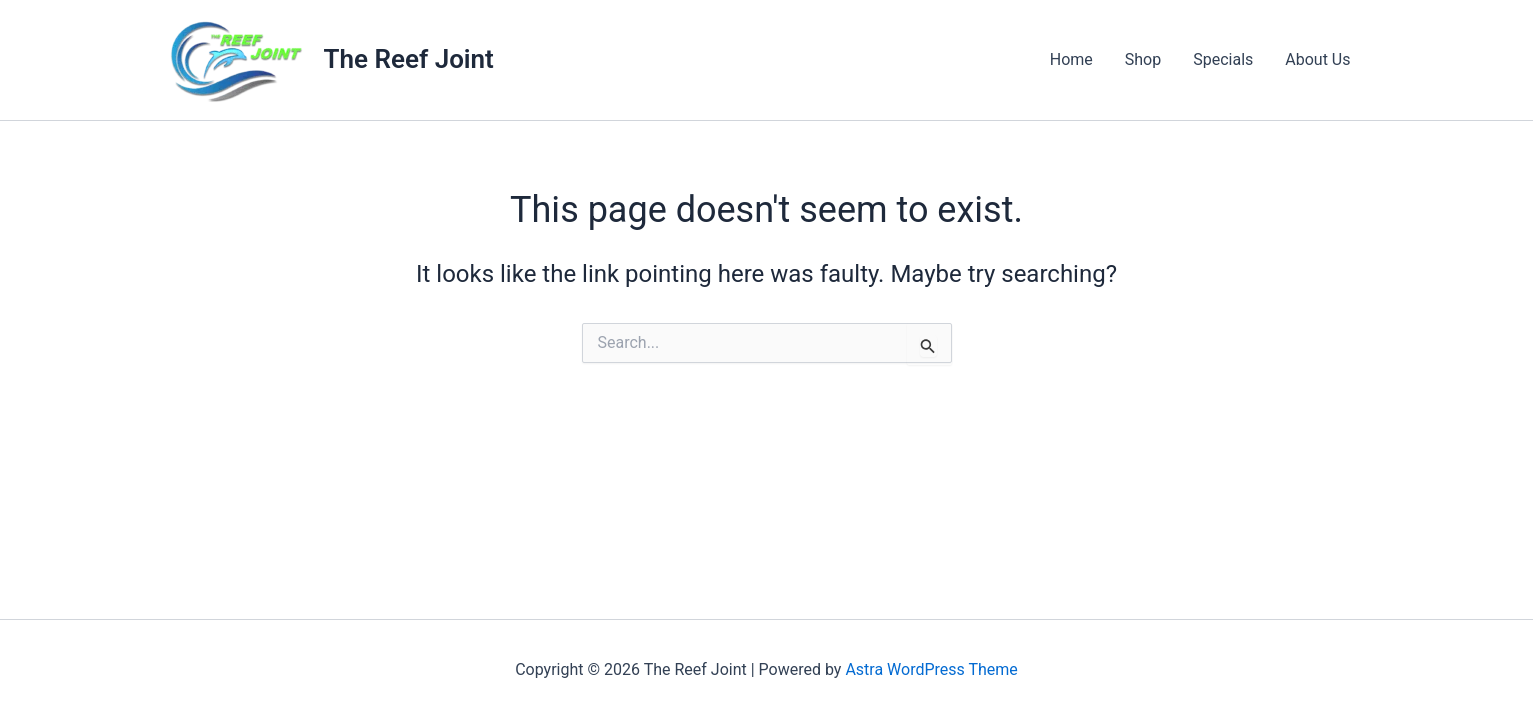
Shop (1143, 59)
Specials (1223, 59)
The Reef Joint (409, 59)
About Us (1317, 59)
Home (1071, 59)
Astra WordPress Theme (931, 669)
